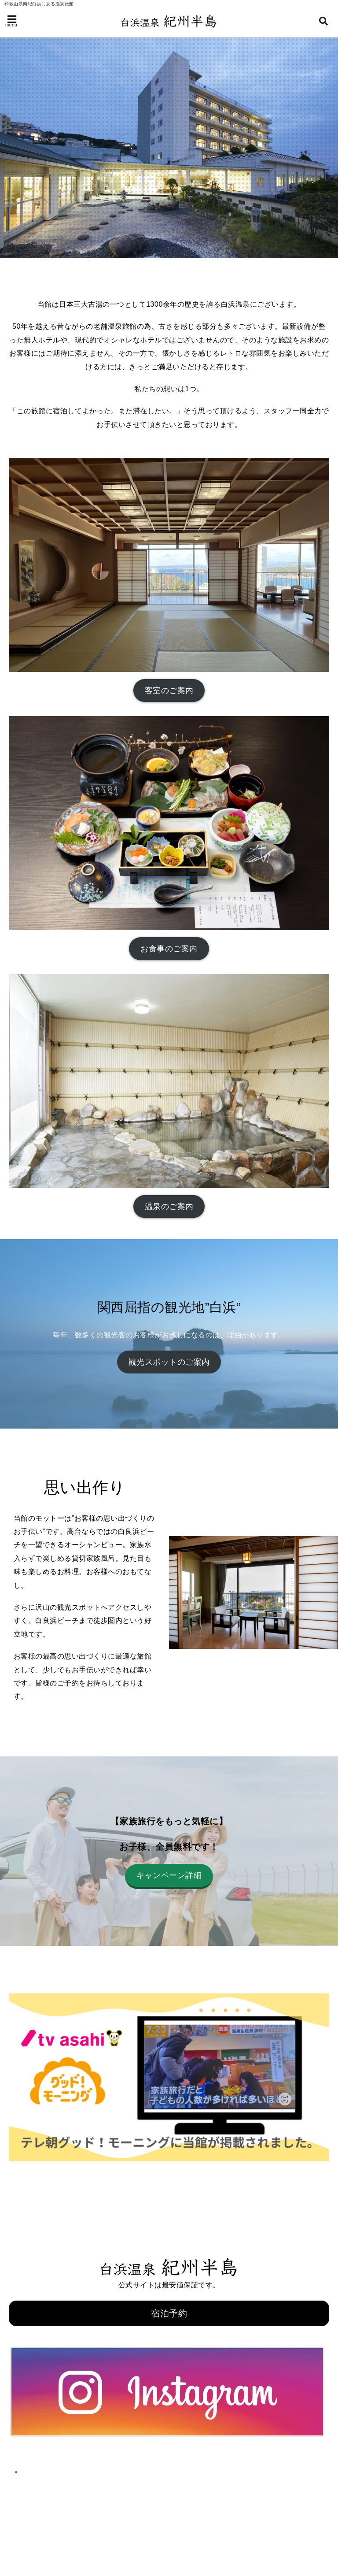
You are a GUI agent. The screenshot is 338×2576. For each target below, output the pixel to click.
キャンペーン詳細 (169, 1875)
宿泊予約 (169, 2313)
